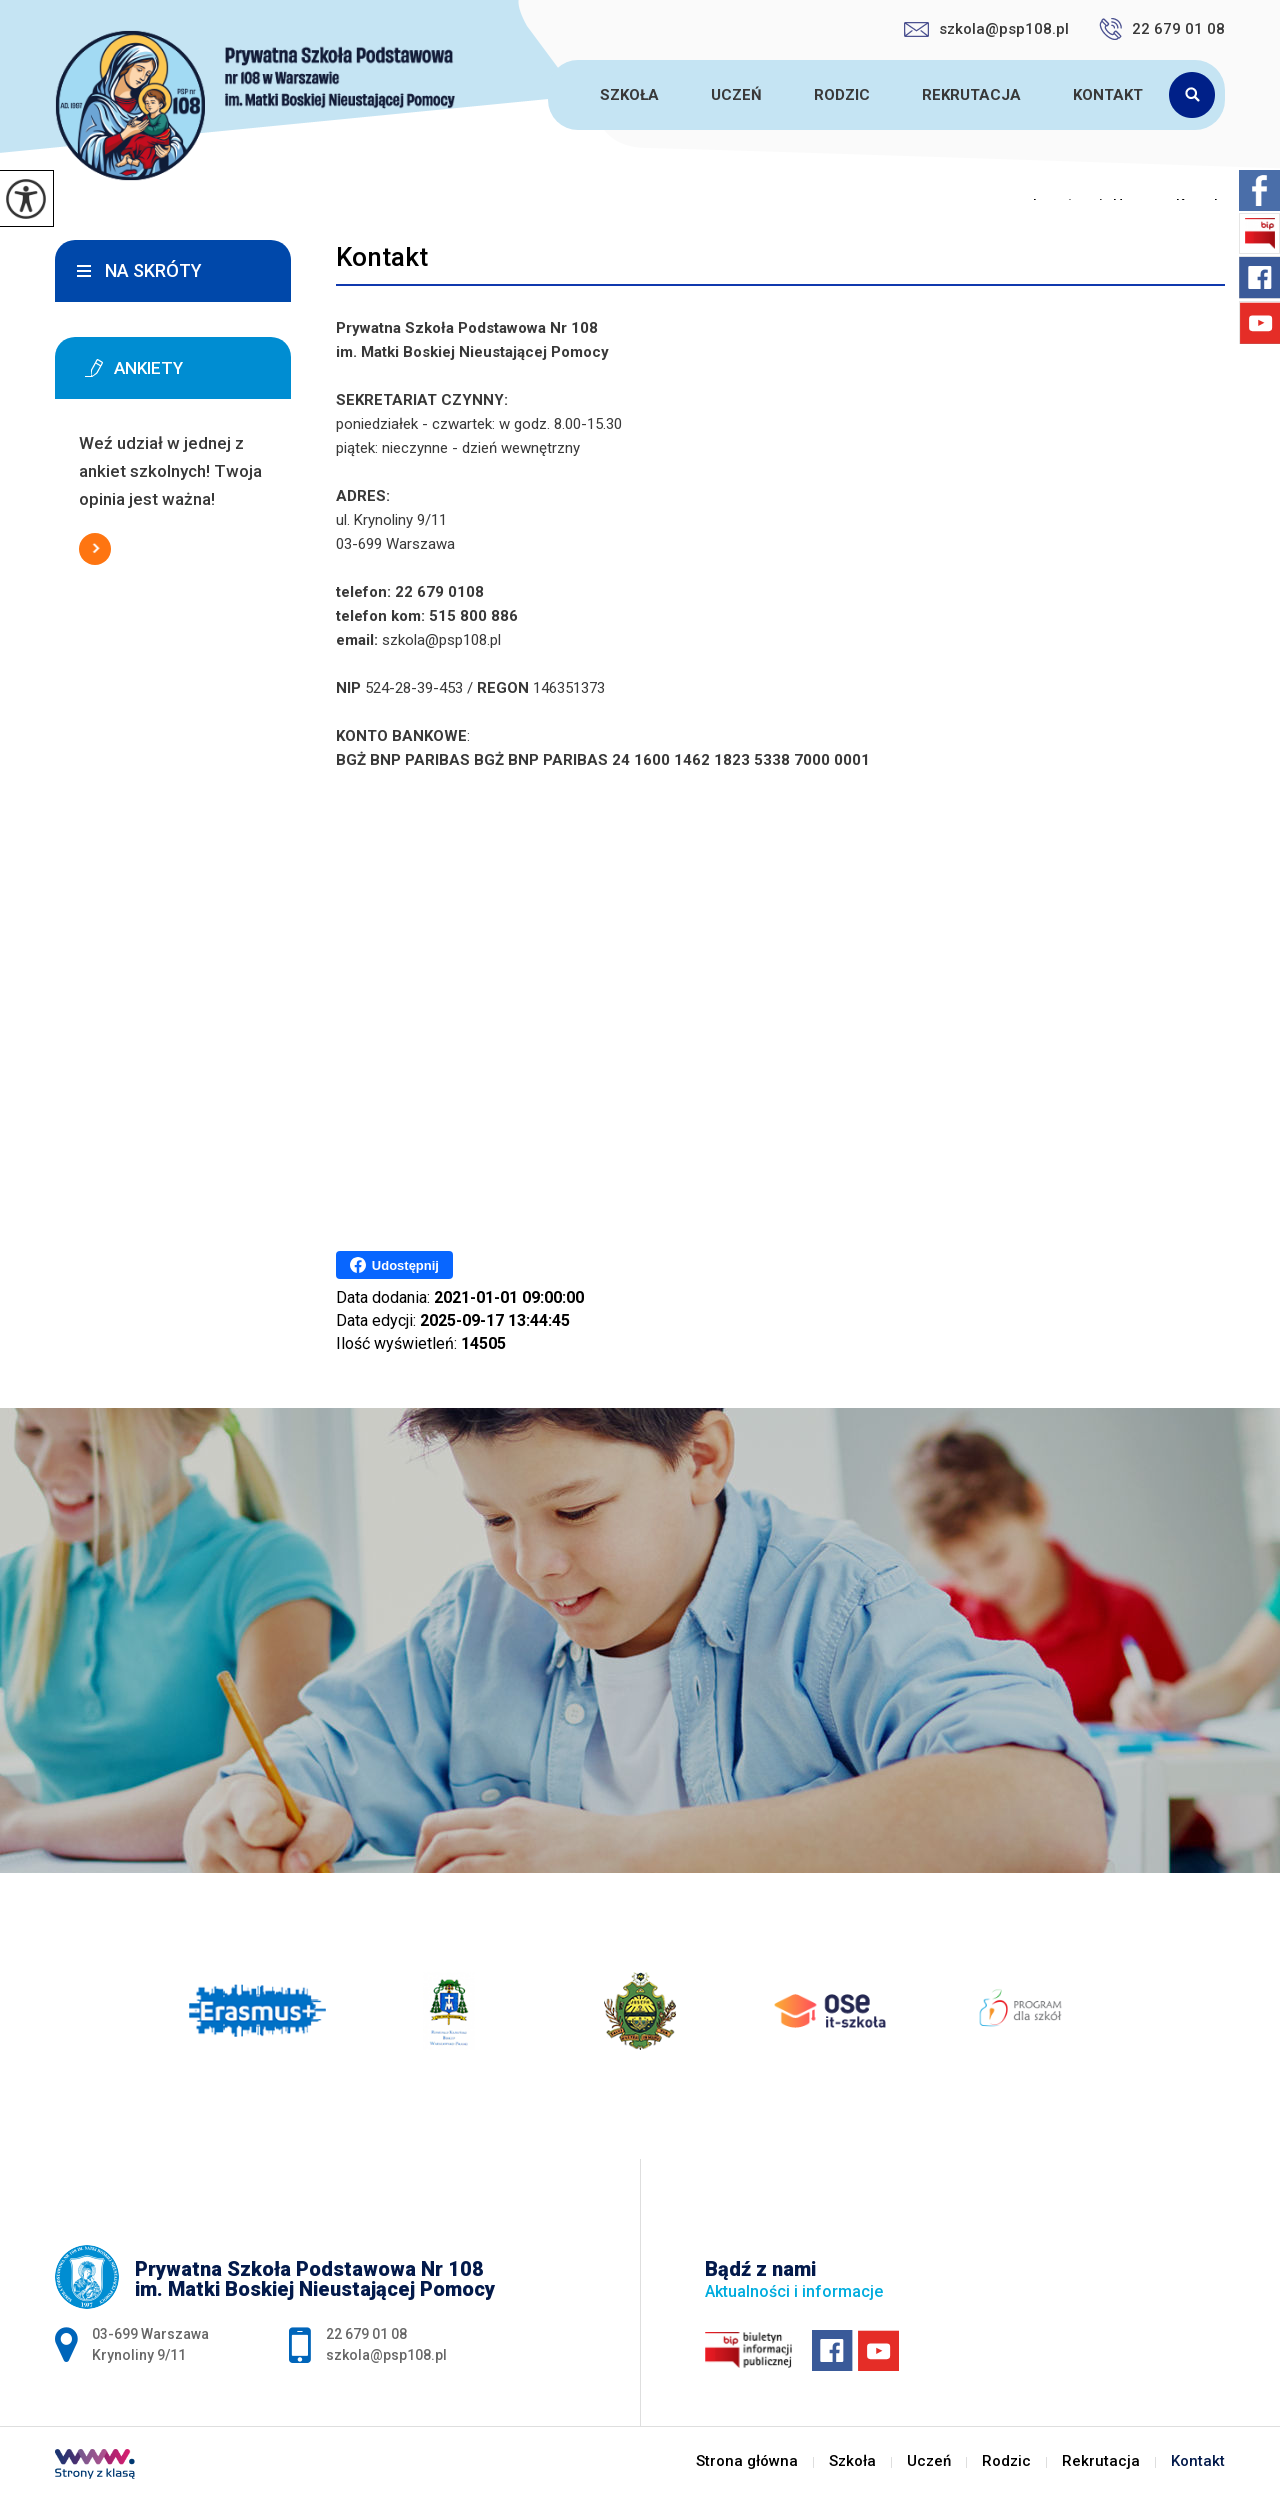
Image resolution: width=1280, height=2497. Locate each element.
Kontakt (1108, 95)
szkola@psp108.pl (986, 29)
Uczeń (736, 95)
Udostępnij (394, 1265)
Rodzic (842, 95)
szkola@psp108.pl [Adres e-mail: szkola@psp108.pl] (386, 2355)
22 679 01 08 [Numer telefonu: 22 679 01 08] (366, 2334)
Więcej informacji (95, 549)
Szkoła (629, 95)
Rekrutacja (971, 95)
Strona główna (551, 95)
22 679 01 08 (1162, 29)
